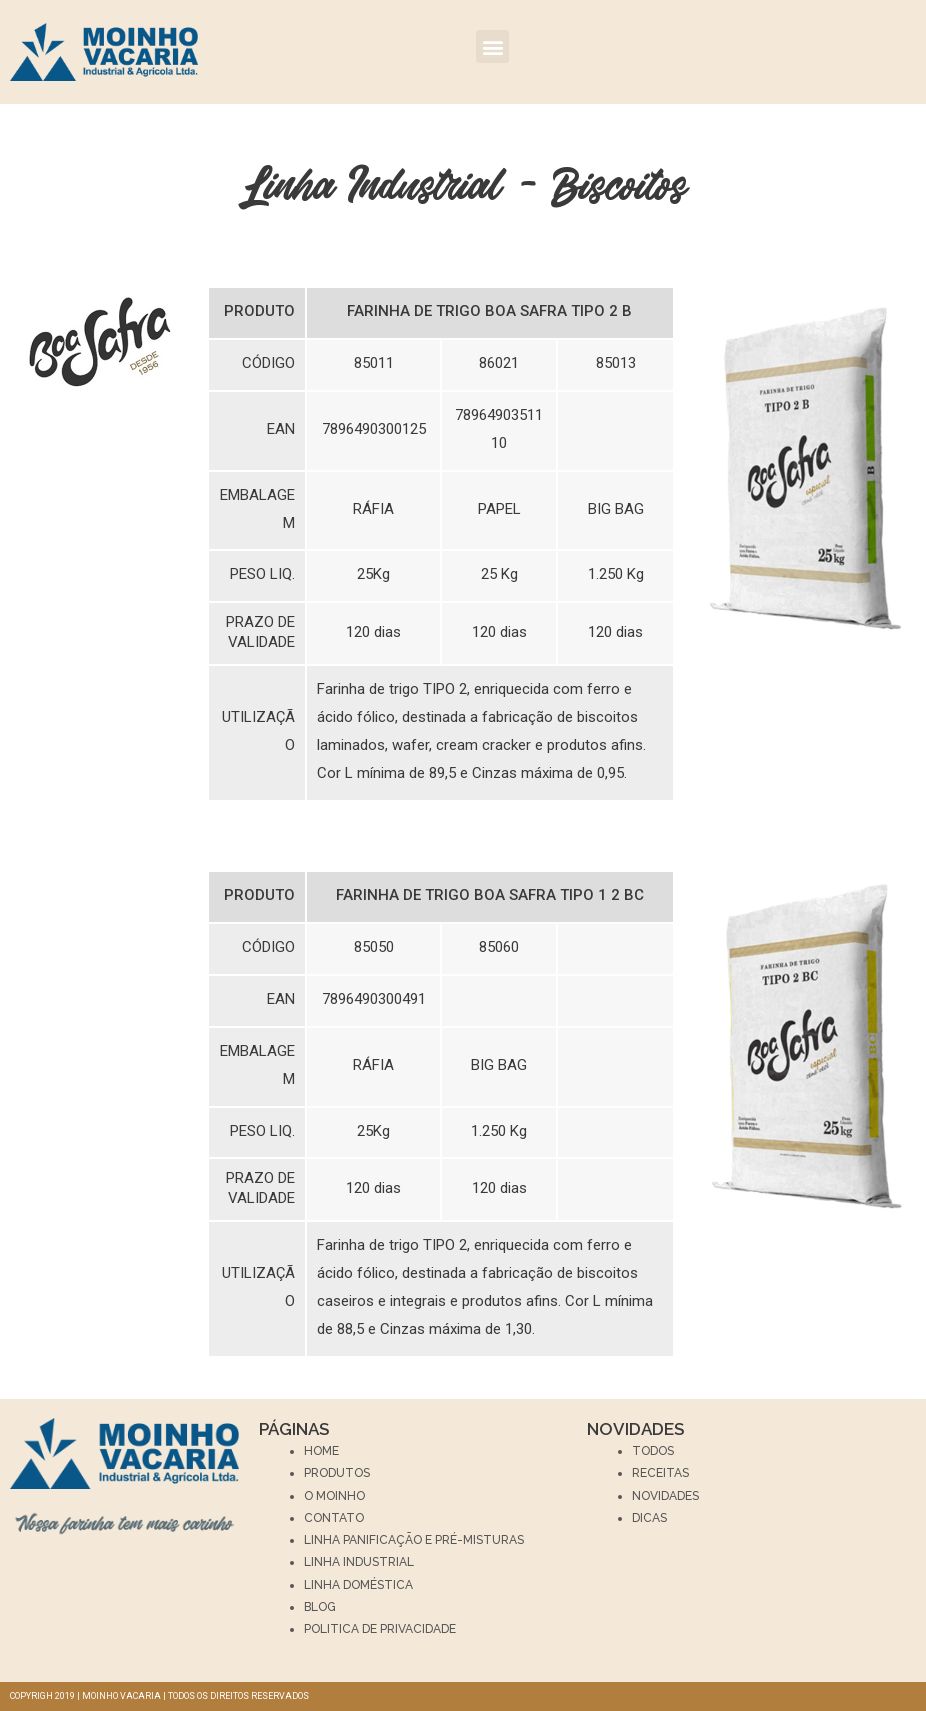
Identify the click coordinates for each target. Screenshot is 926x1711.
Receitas (660, 1473)
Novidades (665, 1496)
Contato (334, 1518)
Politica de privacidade (380, 1629)
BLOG (320, 1607)
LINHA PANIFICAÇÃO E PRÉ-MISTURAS (414, 1540)
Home (321, 1451)
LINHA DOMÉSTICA (358, 1585)
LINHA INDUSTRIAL (359, 1562)
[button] (492, 46)
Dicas (649, 1518)
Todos (653, 1451)
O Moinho (334, 1496)
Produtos (337, 1473)
